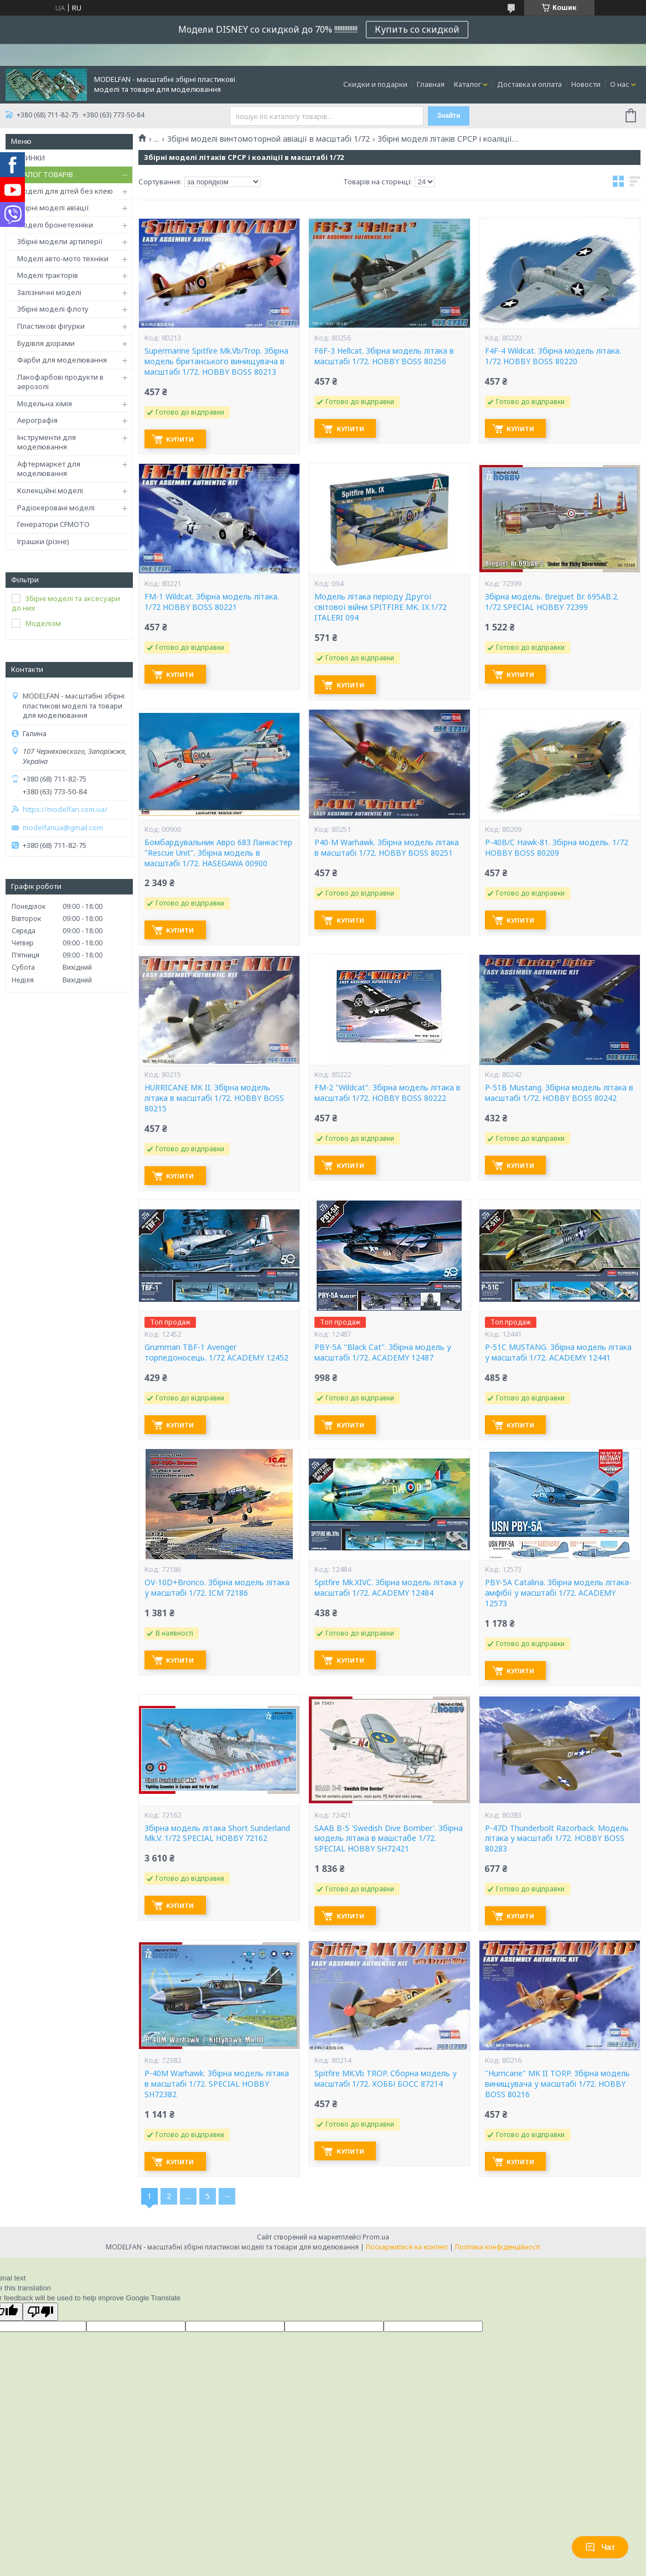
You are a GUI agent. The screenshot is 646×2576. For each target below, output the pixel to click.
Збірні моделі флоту (53, 309)
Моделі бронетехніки (55, 225)
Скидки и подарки (375, 84)
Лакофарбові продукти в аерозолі (60, 382)
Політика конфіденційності (497, 2247)
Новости (586, 84)
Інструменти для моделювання (46, 442)
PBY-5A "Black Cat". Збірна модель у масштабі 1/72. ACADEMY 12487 (382, 1352)
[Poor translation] (40, 2312)
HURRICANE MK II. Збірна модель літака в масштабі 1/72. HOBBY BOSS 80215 (214, 1098)
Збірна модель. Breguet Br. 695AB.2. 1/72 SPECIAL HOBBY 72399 (552, 602)
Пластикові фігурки (51, 326)
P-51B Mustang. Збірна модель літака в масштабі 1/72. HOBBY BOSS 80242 (559, 1093)
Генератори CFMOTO (53, 524)
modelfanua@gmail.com (63, 827)
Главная (431, 84)
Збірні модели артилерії (60, 241)
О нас (619, 84)
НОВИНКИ (28, 158)
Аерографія (37, 420)
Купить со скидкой (417, 29)
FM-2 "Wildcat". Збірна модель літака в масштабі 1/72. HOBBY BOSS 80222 (387, 1093)
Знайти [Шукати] (448, 116)
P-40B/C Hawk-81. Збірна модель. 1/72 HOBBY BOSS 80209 (556, 847)
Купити (183, 439)
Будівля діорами (46, 343)
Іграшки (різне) (43, 541)
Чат (600, 2547)
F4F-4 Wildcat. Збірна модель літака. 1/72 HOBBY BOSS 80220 (553, 356)
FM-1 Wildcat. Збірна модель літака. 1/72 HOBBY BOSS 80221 (211, 602)
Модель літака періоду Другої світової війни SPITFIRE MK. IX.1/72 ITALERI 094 (380, 607)
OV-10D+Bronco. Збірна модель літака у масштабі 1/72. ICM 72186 (217, 1587)
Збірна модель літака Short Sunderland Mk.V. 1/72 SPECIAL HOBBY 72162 (217, 1833)
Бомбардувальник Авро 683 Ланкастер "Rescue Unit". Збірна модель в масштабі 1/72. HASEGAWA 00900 (218, 852)
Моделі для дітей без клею (65, 191)
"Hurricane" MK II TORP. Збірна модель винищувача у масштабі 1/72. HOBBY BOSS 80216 (557, 2083)
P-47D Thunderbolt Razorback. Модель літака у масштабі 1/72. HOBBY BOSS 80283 (557, 1838)
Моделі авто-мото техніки (62, 258)
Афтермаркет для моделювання (48, 469)
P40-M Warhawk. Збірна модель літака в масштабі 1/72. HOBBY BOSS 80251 (386, 847)
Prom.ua (376, 2237)
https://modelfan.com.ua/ (65, 809)
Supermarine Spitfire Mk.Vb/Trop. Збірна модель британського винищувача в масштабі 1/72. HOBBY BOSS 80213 (216, 361)
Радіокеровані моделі (56, 508)
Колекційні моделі (50, 490)
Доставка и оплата (529, 84)
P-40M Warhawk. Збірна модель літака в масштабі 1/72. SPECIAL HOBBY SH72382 (216, 2083)
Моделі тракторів (47, 275)
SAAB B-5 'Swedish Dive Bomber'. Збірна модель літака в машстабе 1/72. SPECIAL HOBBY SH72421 (388, 1838)
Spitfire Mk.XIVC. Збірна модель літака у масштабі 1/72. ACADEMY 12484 (388, 1587)
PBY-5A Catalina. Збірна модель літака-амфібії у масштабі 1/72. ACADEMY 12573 (558, 1592)
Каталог (467, 84)
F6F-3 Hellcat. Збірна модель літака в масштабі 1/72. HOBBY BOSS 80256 (384, 356)
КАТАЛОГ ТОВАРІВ (42, 174)
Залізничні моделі (49, 292)
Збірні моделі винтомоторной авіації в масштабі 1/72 (268, 139)
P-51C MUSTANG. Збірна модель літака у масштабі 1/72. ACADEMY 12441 (558, 1352)
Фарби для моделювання (62, 360)
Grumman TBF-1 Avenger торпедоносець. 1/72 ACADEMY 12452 (216, 1352)
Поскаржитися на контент (407, 2247)
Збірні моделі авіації (53, 208)
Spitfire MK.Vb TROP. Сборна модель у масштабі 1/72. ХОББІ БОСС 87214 (385, 2078)
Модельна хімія (44, 403)
